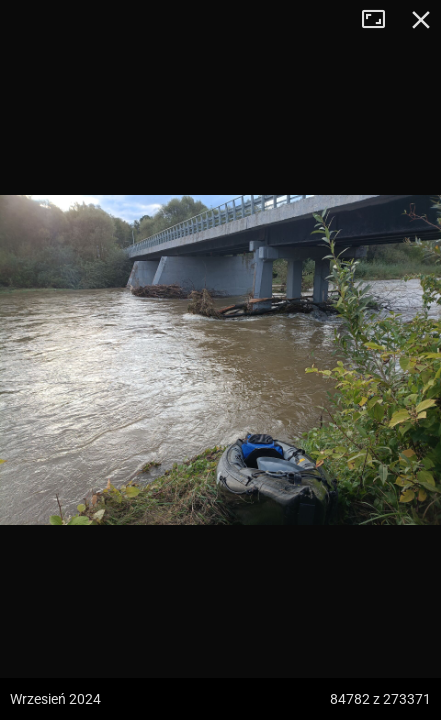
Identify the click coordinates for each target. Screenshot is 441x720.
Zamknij (421, 20)
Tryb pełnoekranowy (381, 20)
